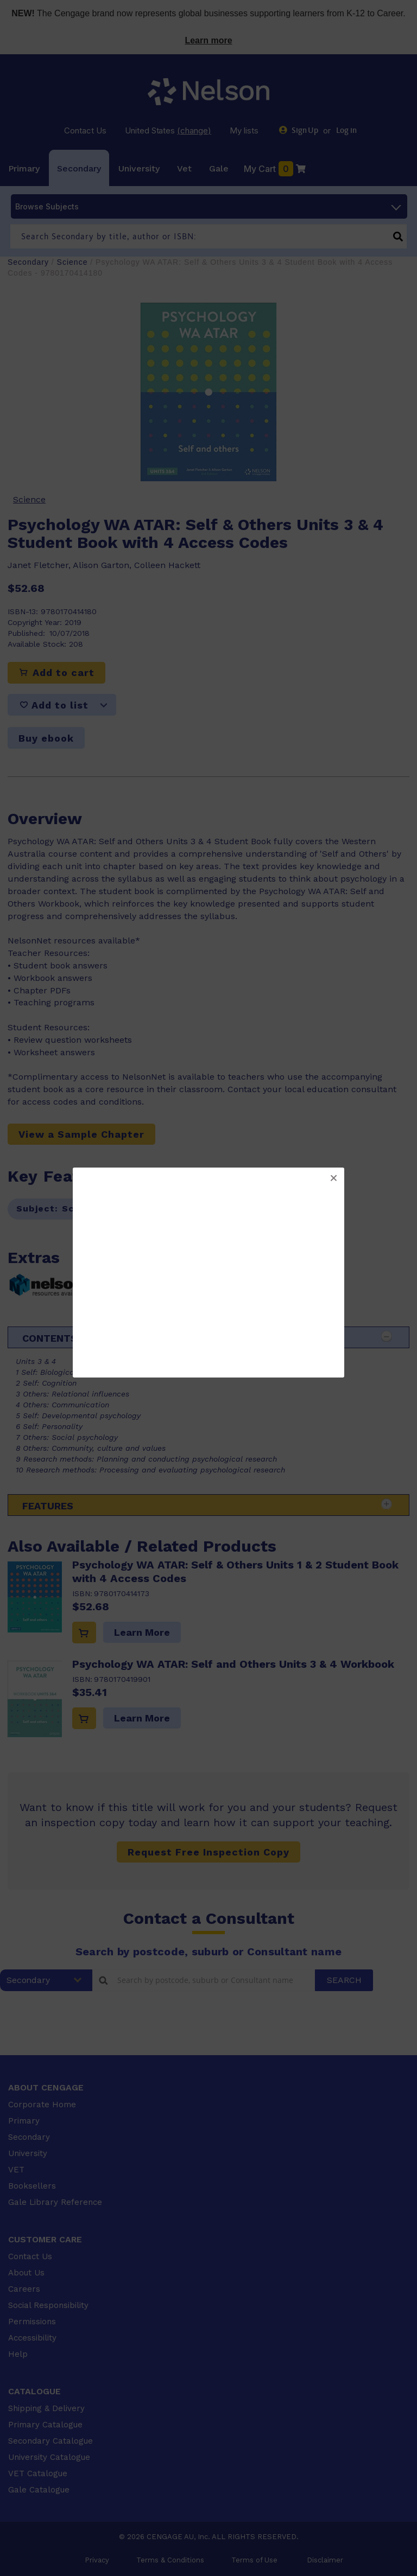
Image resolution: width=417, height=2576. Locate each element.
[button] (333, 1178)
